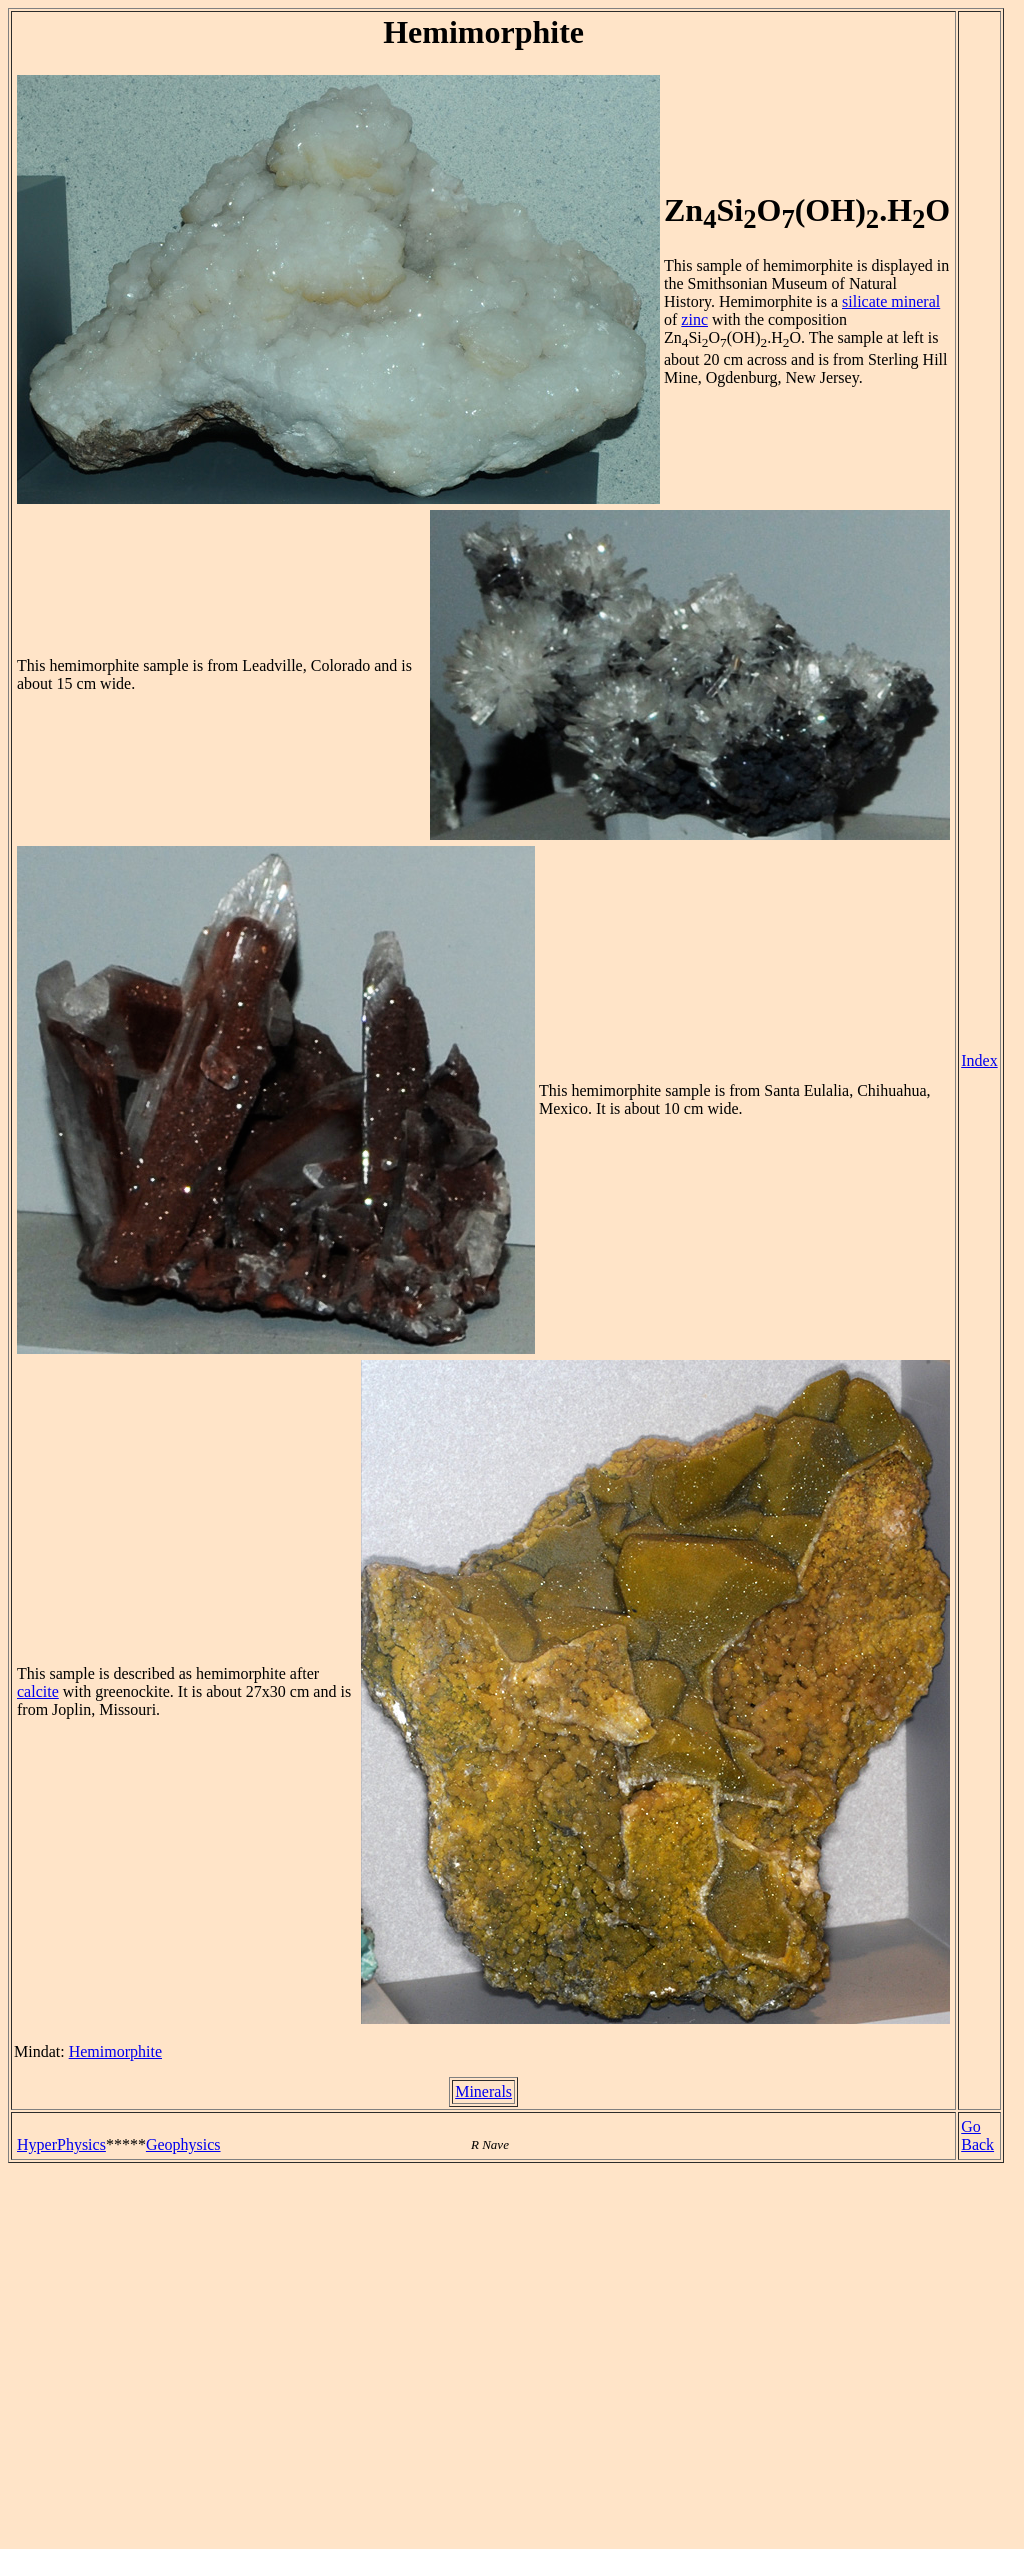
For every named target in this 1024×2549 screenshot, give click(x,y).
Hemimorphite (115, 2051)
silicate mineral (891, 301)
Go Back (977, 2135)
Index (979, 1060)
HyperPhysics (61, 2144)
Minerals (483, 2091)
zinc (694, 319)
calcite (38, 1691)
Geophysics (183, 2144)
